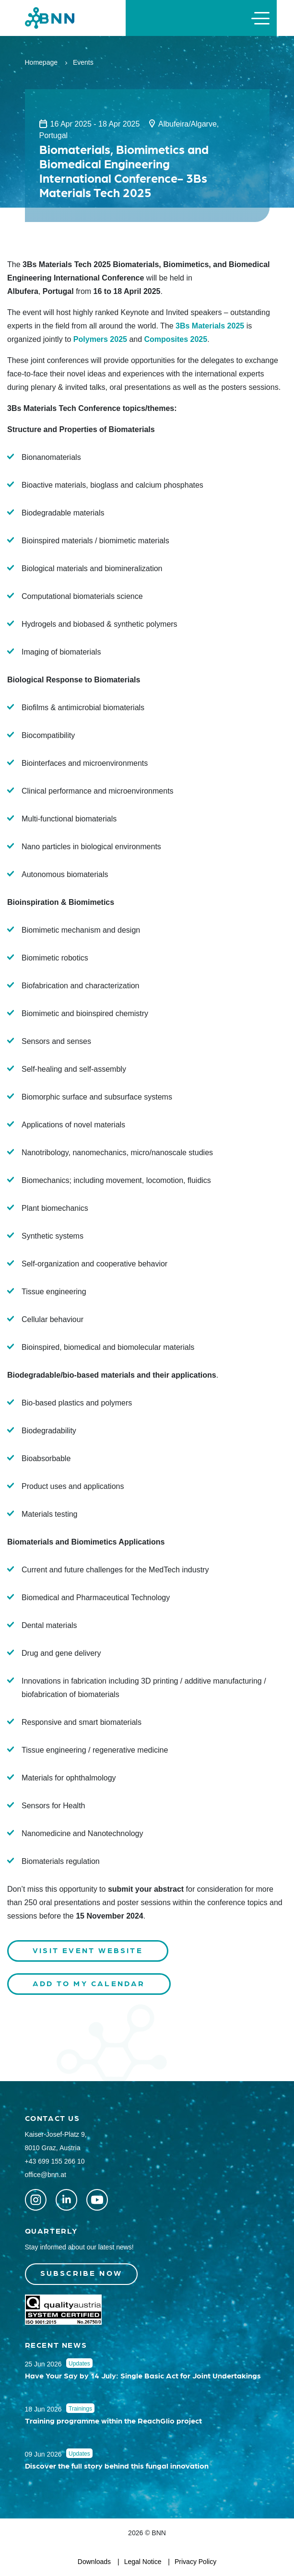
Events (83, 62)
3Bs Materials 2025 (210, 326)
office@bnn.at (45, 2174)
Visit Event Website (88, 1950)
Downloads (94, 2561)
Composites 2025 (176, 339)
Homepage (41, 62)
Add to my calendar (89, 1983)
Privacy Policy (195, 2561)
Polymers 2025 (100, 339)
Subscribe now (81, 2272)
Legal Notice (143, 2561)
